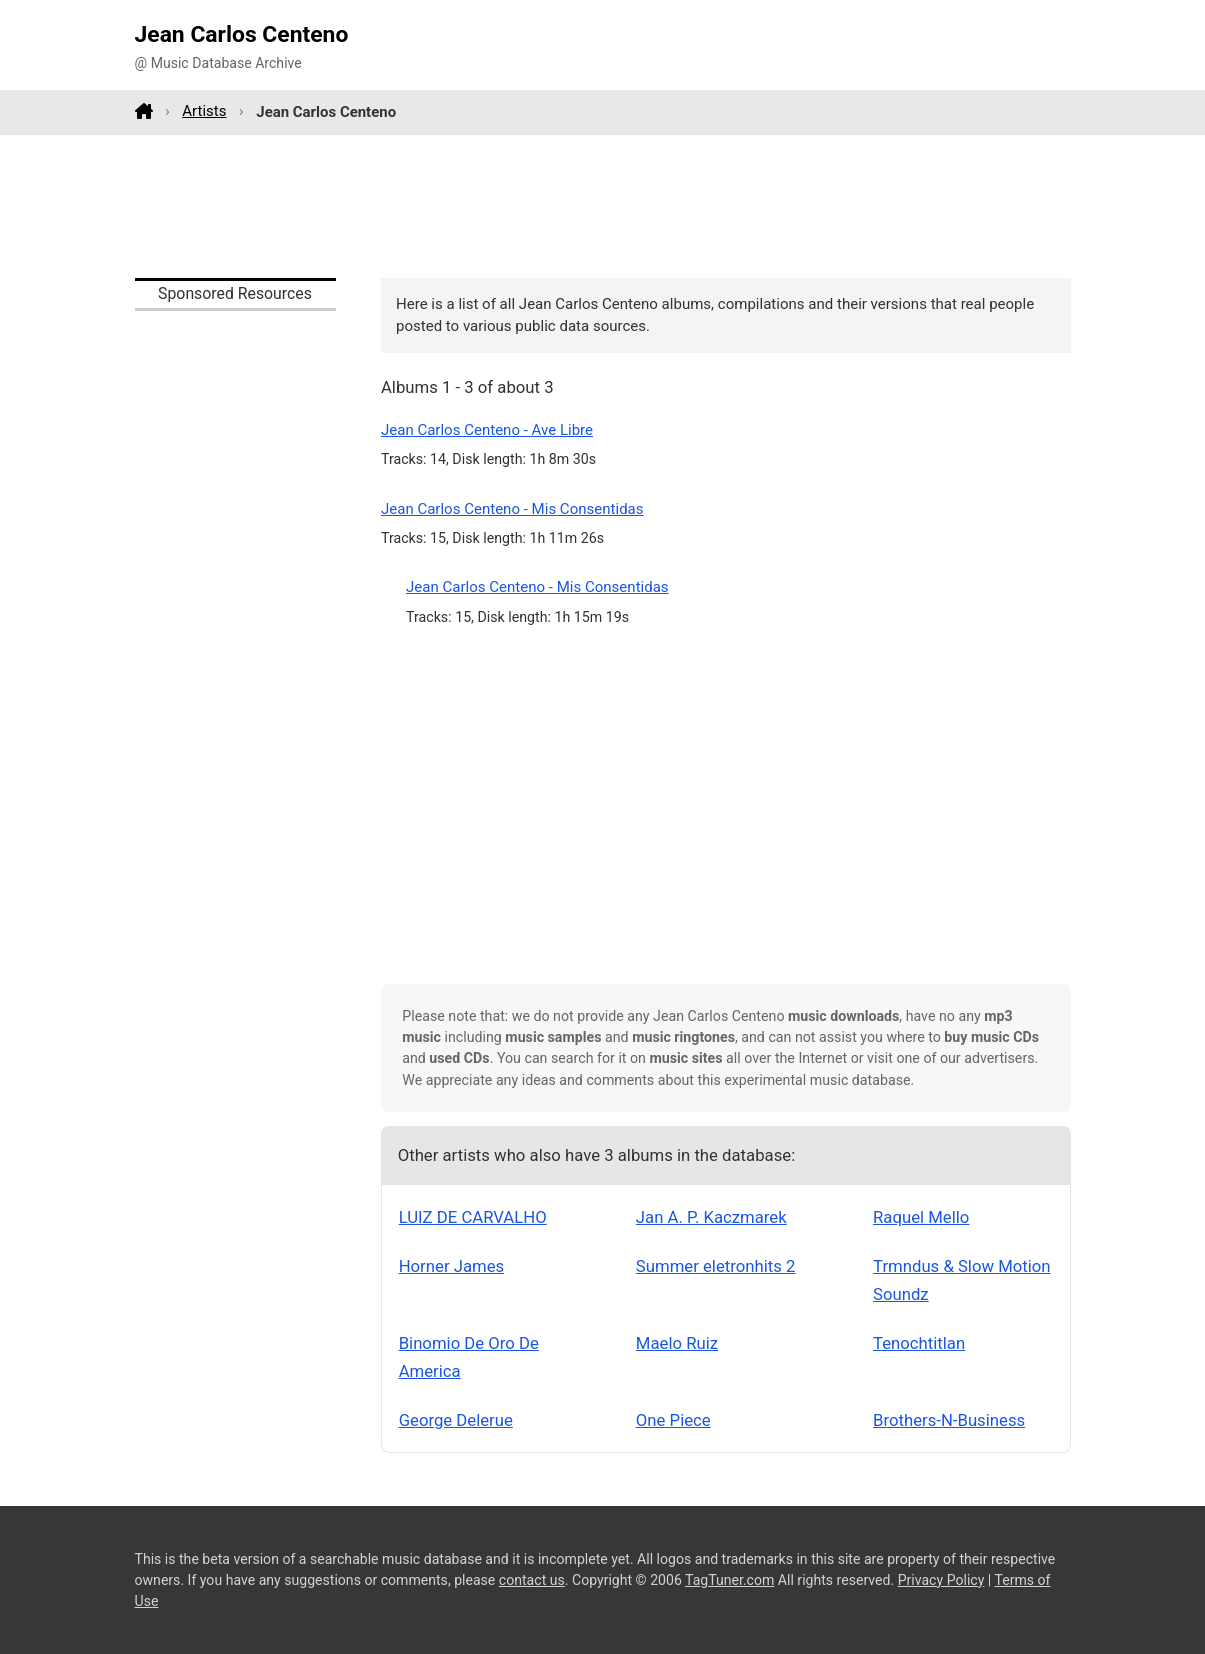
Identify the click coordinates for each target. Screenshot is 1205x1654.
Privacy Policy (941, 1580)
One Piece (673, 1420)
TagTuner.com (729, 1580)
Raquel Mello (921, 1217)
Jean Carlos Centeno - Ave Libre (487, 430)
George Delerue (456, 1420)
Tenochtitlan (919, 1343)
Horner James (452, 1266)
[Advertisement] (603, 206)
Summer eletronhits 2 (716, 1266)
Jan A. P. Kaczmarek (711, 1217)
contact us (532, 1580)
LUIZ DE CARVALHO (473, 1217)
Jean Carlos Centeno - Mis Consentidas (512, 509)
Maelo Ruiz (677, 1343)
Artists (204, 111)
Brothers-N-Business (949, 1420)
